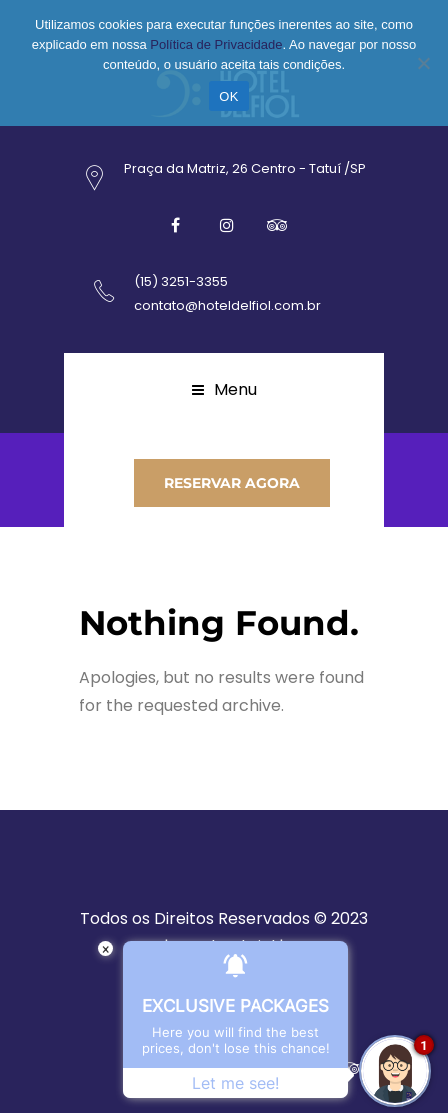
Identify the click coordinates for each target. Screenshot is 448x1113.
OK (228, 96)
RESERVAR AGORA (232, 483)
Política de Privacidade (216, 44)
